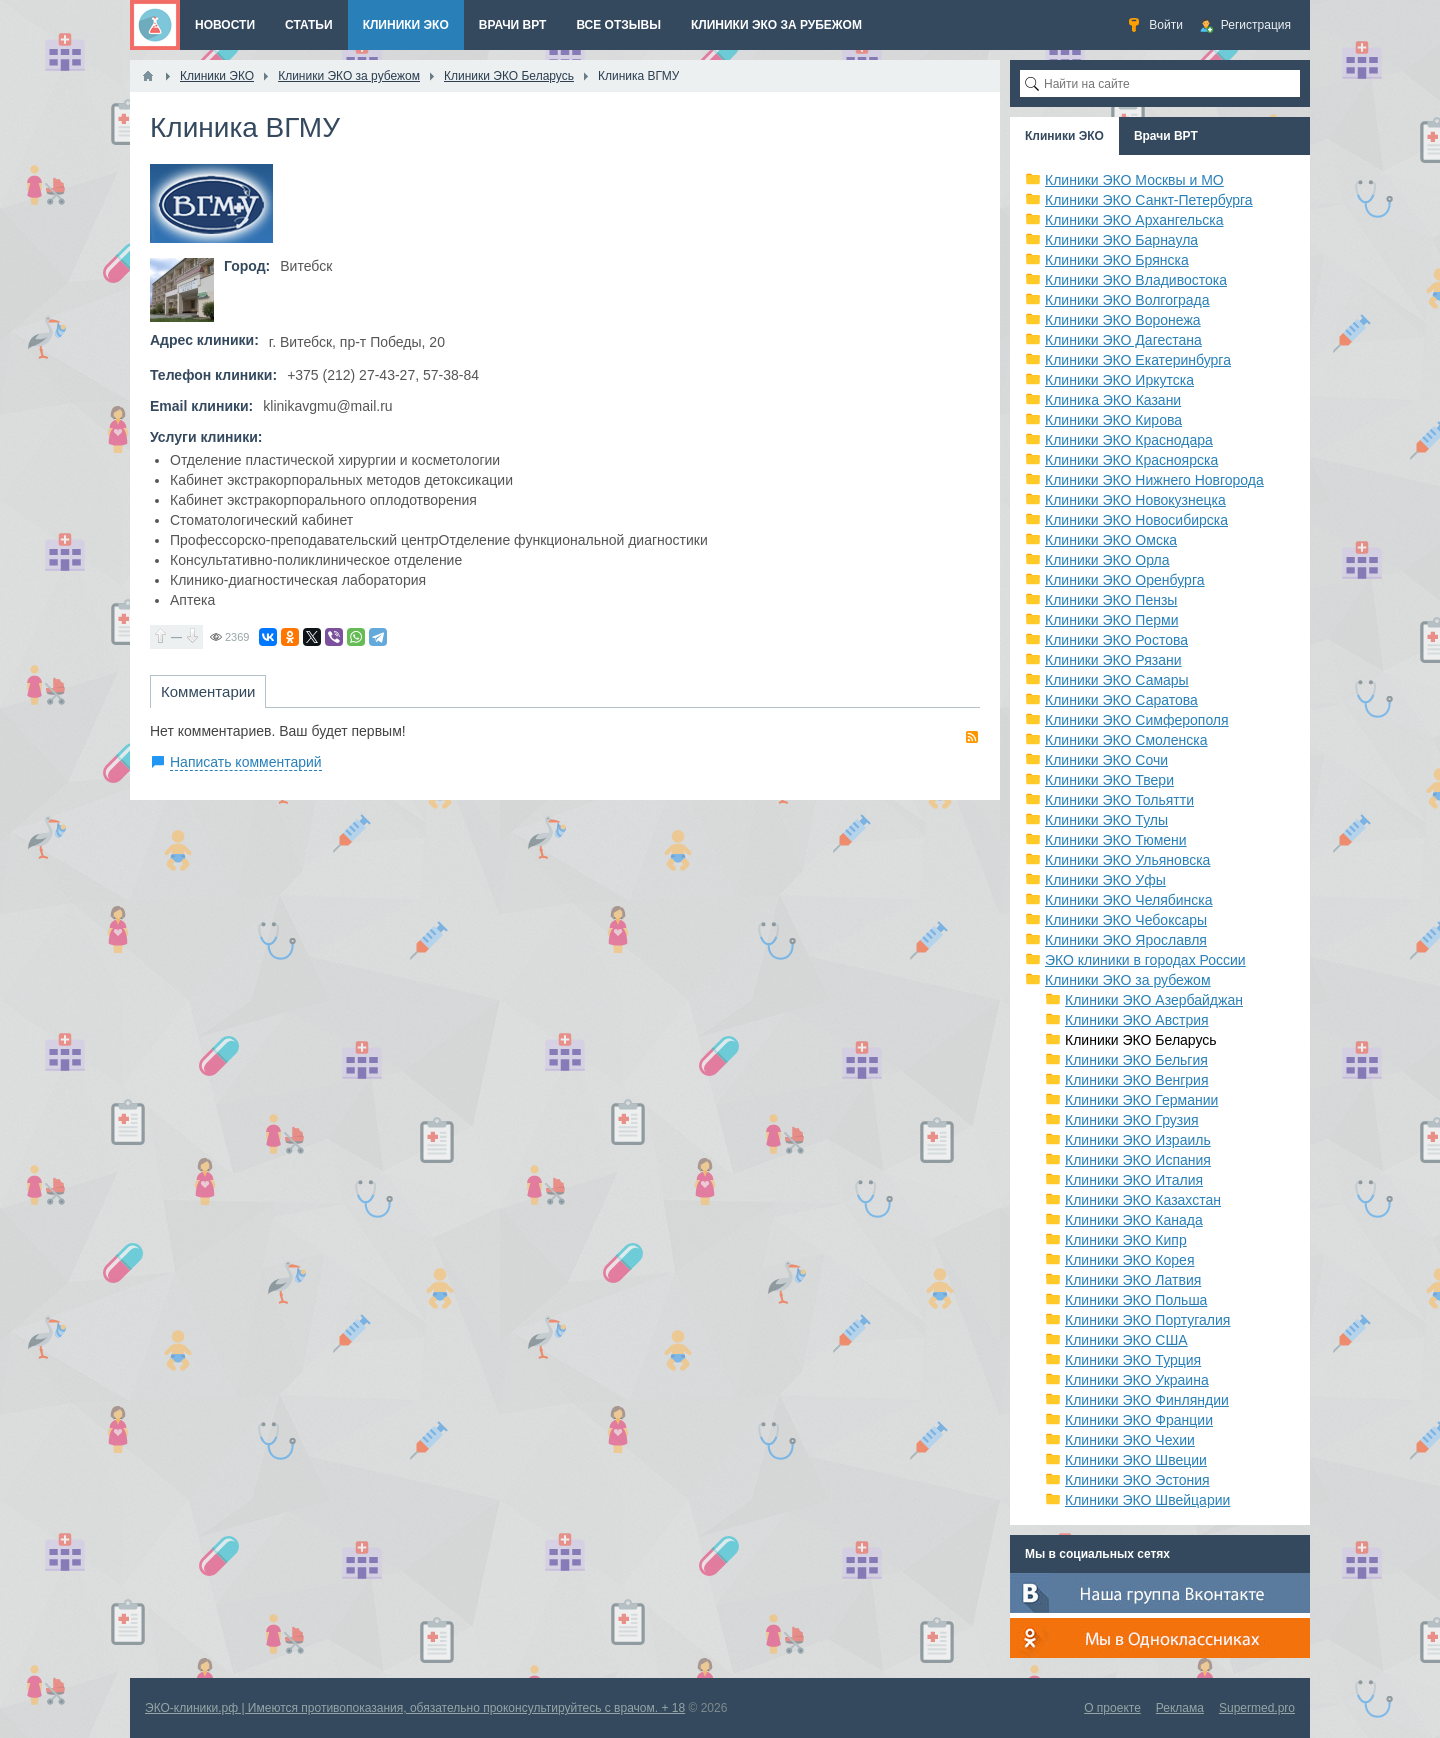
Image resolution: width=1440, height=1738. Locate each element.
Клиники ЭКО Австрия (1137, 1020)
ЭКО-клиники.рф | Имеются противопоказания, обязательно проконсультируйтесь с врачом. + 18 (415, 1708)
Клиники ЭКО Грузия (1132, 1120)
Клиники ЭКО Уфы (1105, 880)
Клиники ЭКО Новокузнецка (1135, 500)
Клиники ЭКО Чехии (1130, 1440)
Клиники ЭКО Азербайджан (1154, 1000)
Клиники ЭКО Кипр (1126, 1240)
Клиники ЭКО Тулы (1106, 820)
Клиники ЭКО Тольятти (1119, 800)
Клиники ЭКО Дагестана (1123, 340)
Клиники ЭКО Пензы (1111, 600)
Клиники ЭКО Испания (1138, 1160)
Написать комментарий (246, 762)
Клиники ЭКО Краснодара (1129, 440)
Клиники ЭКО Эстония (1137, 1480)
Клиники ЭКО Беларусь (1141, 1040)
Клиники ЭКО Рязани (1113, 660)
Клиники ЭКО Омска (1111, 540)
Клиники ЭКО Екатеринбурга (1138, 360)
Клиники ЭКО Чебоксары (1126, 920)
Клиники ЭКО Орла (1107, 560)
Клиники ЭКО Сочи (1106, 760)
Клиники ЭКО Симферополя (1137, 720)
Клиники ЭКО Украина (1137, 1380)
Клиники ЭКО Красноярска (1131, 460)
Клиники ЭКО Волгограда (1127, 300)
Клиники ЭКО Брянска (1117, 260)
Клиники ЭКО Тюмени (1116, 840)
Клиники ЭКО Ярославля (1126, 940)
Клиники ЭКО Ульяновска (1127, 860)
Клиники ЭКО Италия (1134, 1180)
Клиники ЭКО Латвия (1133, 1280)
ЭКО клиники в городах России (1145, 960)
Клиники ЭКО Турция (1133, 1360)
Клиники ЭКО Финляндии (1147, 1400)
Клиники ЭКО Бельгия (1136, 1060)
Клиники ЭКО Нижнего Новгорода (1154, 480)
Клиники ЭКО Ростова (1116, 640)
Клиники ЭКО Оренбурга (1125, 580)
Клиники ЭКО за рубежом (1128, 980)
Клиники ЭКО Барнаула (1121, 240)
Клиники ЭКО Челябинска (1129, 900)
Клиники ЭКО (1064, 136)
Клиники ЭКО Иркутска (1119, 380)
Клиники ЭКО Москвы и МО (1134, 180)
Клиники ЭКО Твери (1109, 780)
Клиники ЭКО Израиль (1138, 1140)
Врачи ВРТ (1166, 136)
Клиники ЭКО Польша (1136, 1300)
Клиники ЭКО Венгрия (1137, 1080)
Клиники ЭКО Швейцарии (1147, 1500)
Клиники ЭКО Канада (1134, 1220)
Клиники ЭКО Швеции (1136, 1460)
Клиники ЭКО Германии (1141, 1100)
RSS (972, 737)
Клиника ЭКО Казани (1113, 400)
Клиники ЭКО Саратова (1121, 700)
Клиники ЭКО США (1126, 1340)
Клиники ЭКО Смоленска (1126, 740)
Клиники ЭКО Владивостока (1136, 280)
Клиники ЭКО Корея (1129, 1260)
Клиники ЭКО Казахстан (1143, 1200)
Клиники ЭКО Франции (1139, 1420)
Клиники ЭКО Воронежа (1123, 320)
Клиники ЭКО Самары (1117, 680)
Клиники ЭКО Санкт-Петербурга (1149, 200)
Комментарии (208, 691)
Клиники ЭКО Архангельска (1134, 220)
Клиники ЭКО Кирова (1113, 420)
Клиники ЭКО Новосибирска (1136, 520)
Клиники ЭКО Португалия (1147, 1320)
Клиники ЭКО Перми (1111, 620)
